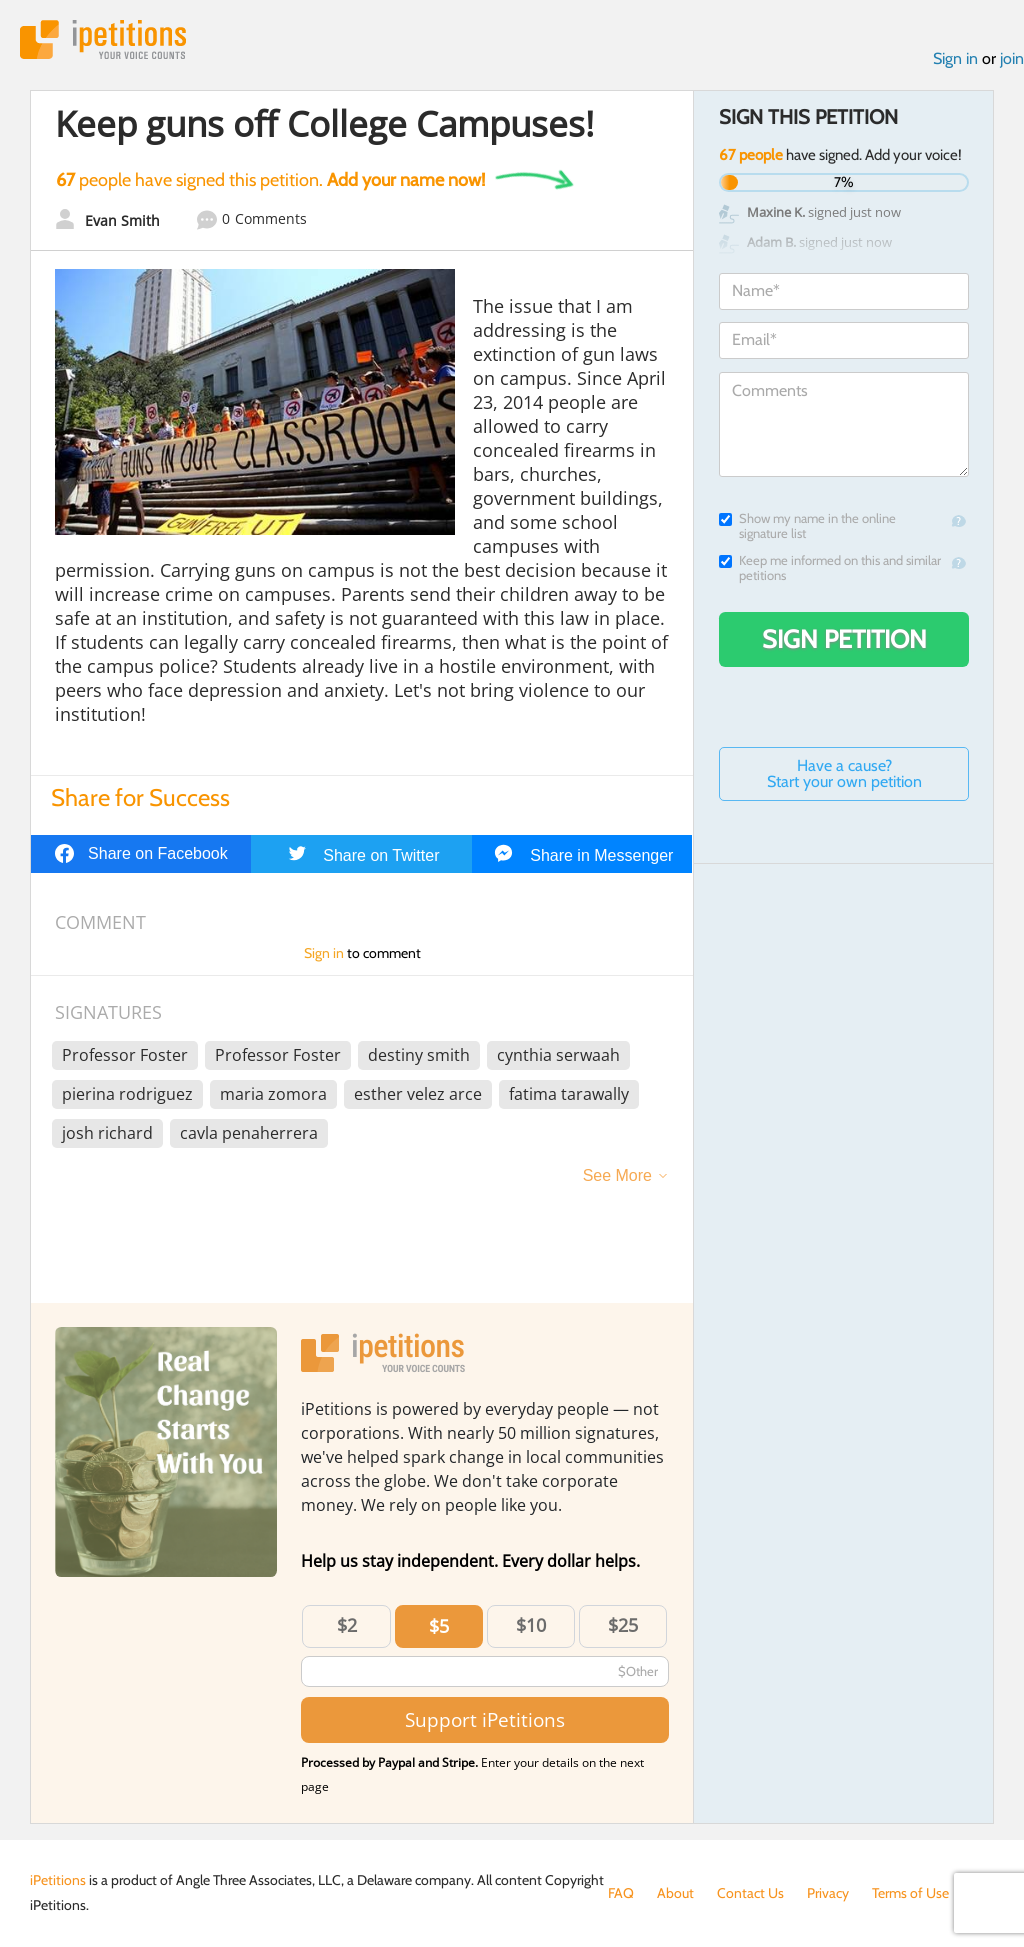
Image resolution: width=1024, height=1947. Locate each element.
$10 (531, 1625)
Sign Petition (844, 639)
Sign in (955, 58)
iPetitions (103, 39)
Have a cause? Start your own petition (844, 773)
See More (617, 1175)
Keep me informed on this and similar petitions (830, 568)
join (1012, 58)
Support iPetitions (485, 1719)
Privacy (828, 1893)
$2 (347, 1625)
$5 (439, 1626)
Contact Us (750, 1893)
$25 (623, 1625)
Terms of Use (910, 1893)
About (675, 1893)
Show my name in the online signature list (807, 526)
